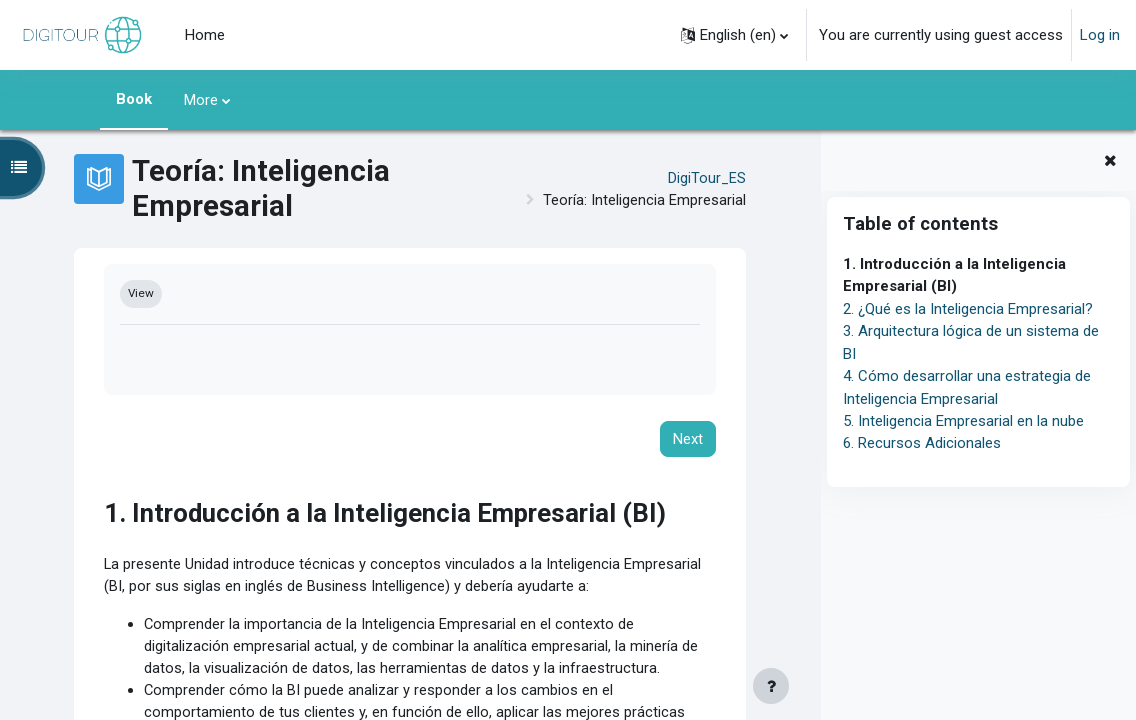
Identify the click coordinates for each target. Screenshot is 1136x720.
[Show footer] (771, 686)
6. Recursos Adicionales (922, 443)
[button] (734, 35)
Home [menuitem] (205, 35)
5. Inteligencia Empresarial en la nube (963, 421)
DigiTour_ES (706, 178)
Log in (1100, 35)
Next (688, 440)
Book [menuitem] (134, 99)
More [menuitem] (201, 100)
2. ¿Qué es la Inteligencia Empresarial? (968, 309)
